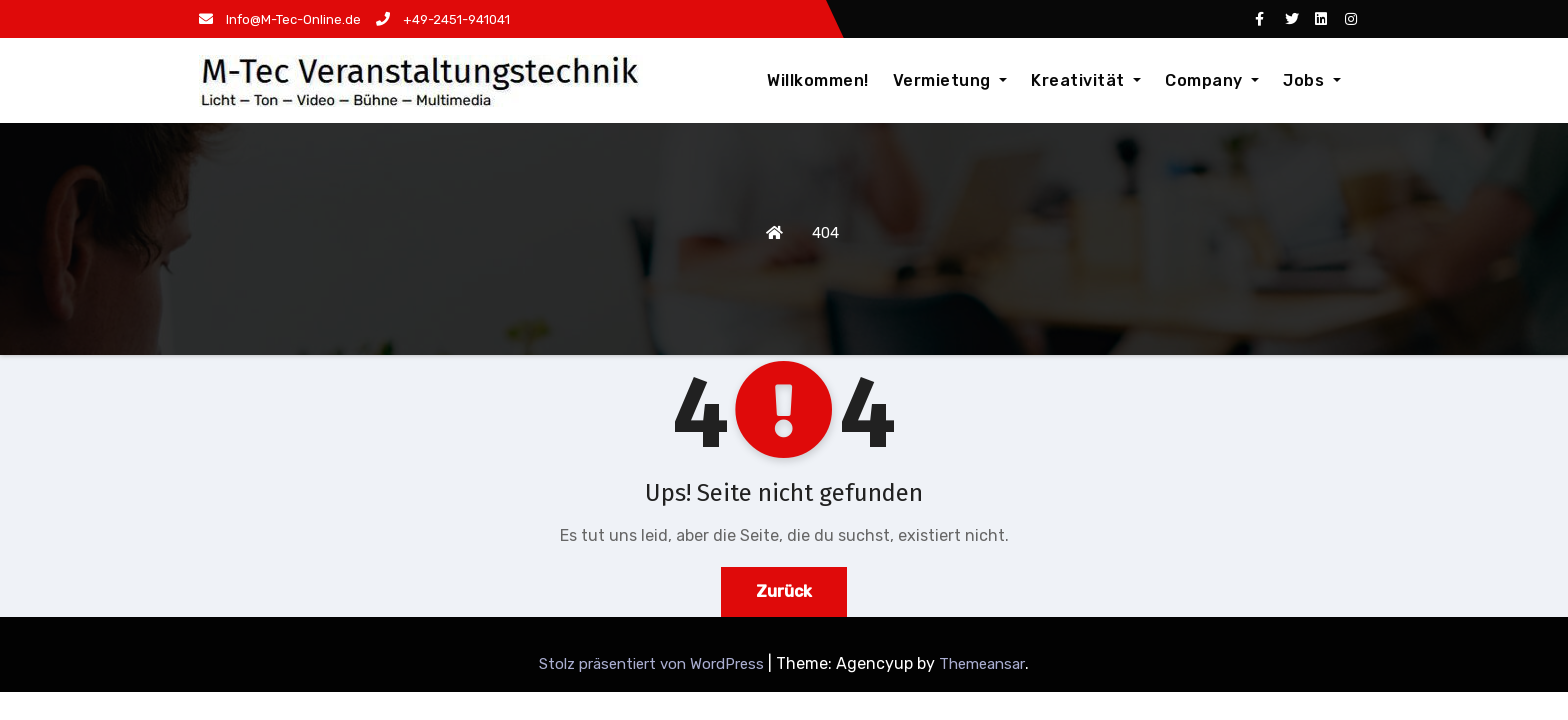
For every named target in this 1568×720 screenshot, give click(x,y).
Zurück (784, 591)
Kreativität (1086, 80)
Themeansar (982, 664)
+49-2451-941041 (443, 19)
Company (1212, 80)
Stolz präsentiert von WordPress (653, 664)
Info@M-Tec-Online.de (280, 19)
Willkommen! (818, 80)
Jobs (1312, 80)
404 (825, 233)
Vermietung (950, 80)
